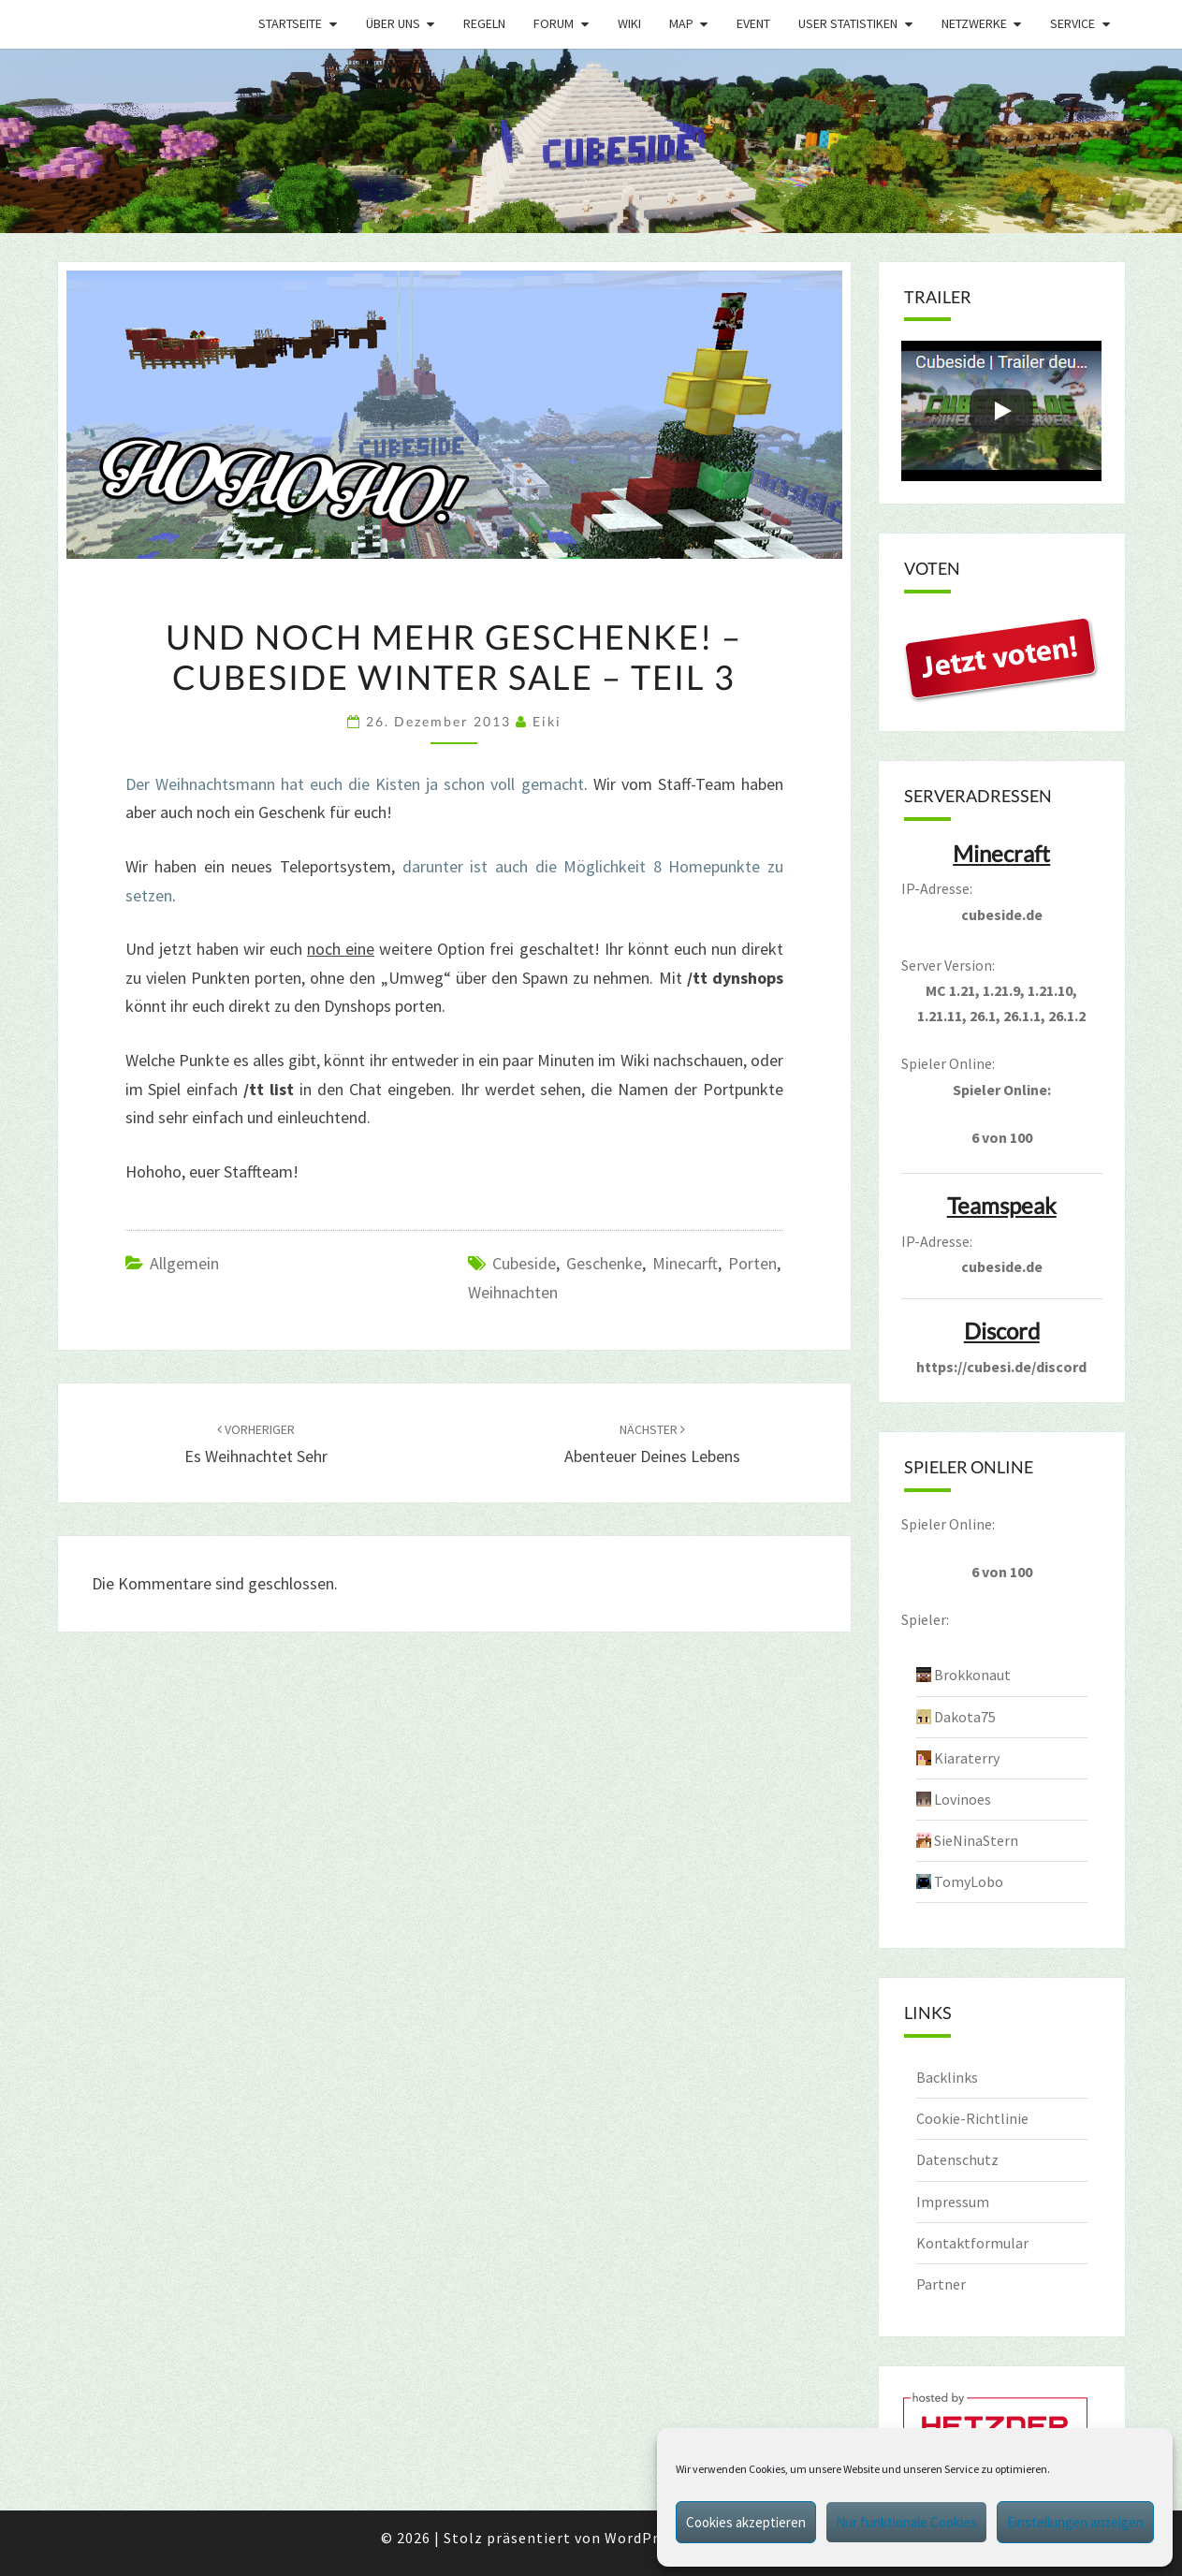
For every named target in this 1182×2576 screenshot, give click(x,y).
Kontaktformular (972, 2242)
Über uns (393, 23)
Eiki (547, 721)
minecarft (685, 1263)
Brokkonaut (972, 1674)
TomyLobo (968, 1881)
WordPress (643, 2537)
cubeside (524, 1263)
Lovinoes (962, 1799)
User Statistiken (847, 23)
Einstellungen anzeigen (1075, 2522)
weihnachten (513, 1292)
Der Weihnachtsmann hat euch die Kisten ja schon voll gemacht (354, 784)
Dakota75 (965, 1716)
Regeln (484, 23)
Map (681, 23)
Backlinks (947, 2077)
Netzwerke (974, 23)
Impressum (952, 2201)
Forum (553, 23)
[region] (591, 141)
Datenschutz (957, 2159)
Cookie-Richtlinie (972, 2118)
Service (1072, 23)
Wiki (629, 23)
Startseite (290, 23)
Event (753, 23)
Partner (941, 2284)
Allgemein (184, 1263)
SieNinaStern (976, 1840)
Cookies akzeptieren (746, 2522)
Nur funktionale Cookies (906, 2522)
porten (752, 1263)
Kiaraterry (967, 1758)
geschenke (604, 1263)
